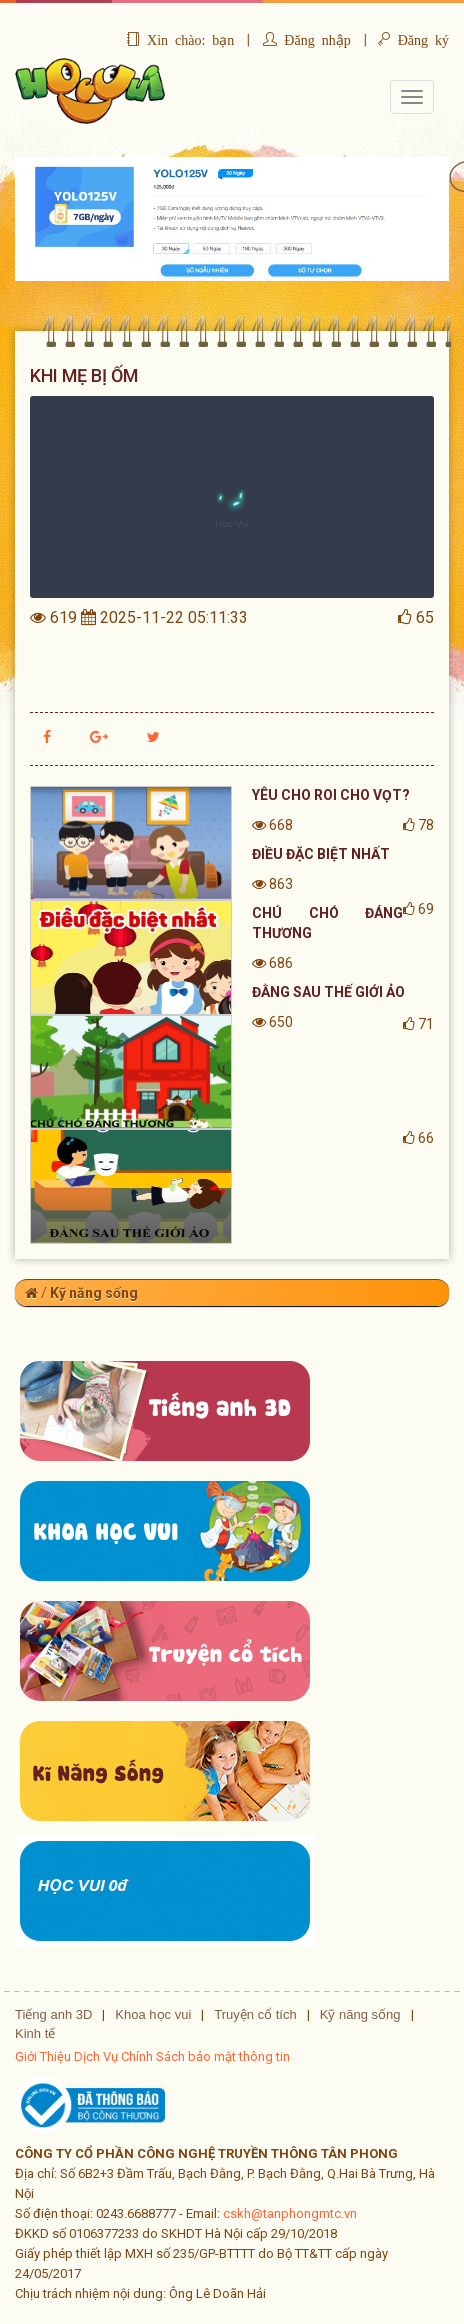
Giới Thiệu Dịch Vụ (66, 2056)
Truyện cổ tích (255, 2014)
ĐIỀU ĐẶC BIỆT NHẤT (321, 854)
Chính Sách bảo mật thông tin (205, 2056)
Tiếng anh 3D (53, 2014)
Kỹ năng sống (94, 1293)
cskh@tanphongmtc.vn (290, 2213)
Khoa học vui (153, 2014)
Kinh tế (35, 2033)
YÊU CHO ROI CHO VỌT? (331, 795)
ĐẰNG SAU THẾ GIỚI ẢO (328, 992)
